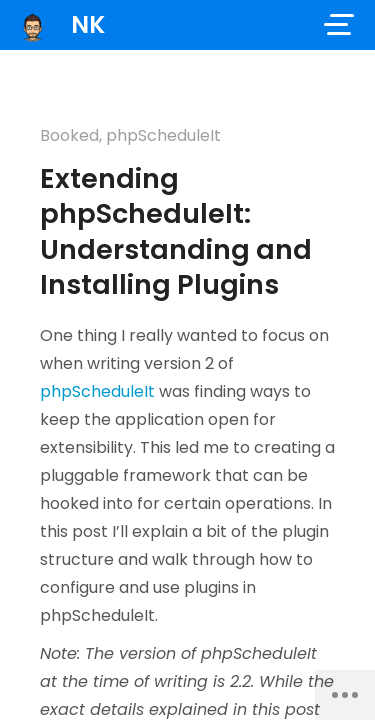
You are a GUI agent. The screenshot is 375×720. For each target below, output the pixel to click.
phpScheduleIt (163, 135)
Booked (69, 135)
